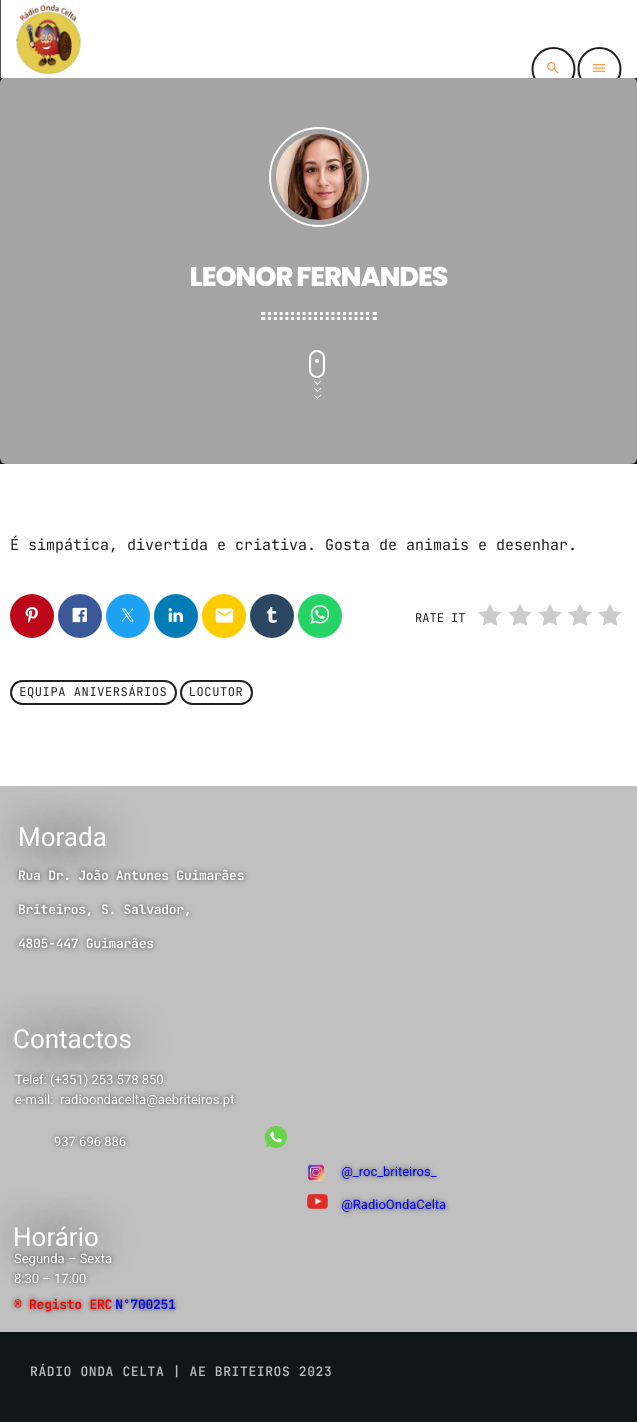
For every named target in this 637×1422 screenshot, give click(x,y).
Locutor (216, 693)
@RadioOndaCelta (393, 1205)
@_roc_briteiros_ (388, 1172)
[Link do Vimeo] (48, 39)
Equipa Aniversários (93, 693)
